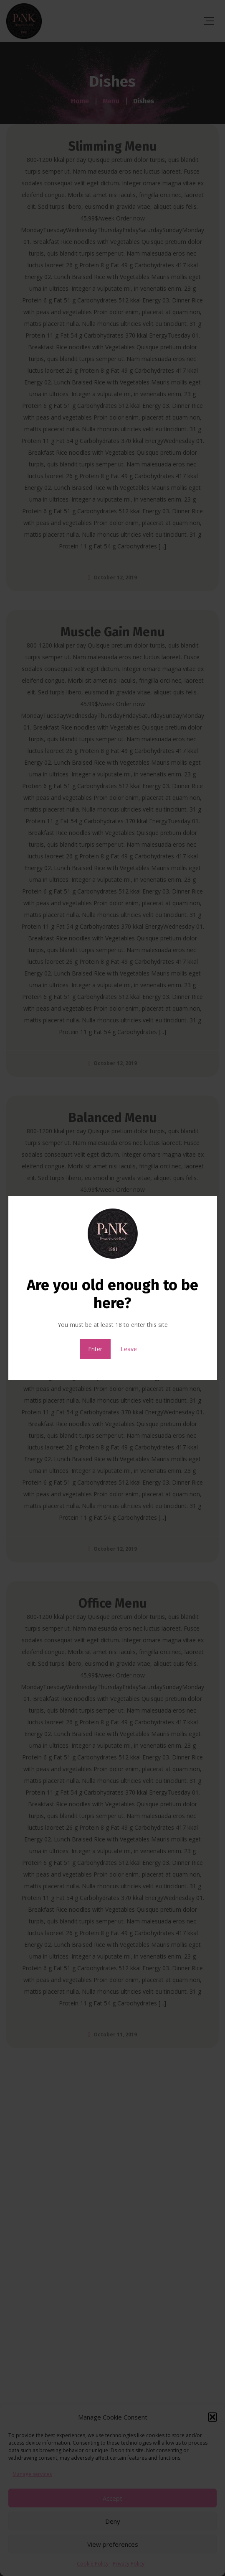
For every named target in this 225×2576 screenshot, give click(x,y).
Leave (129, 1349)
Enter (95, 1349)
